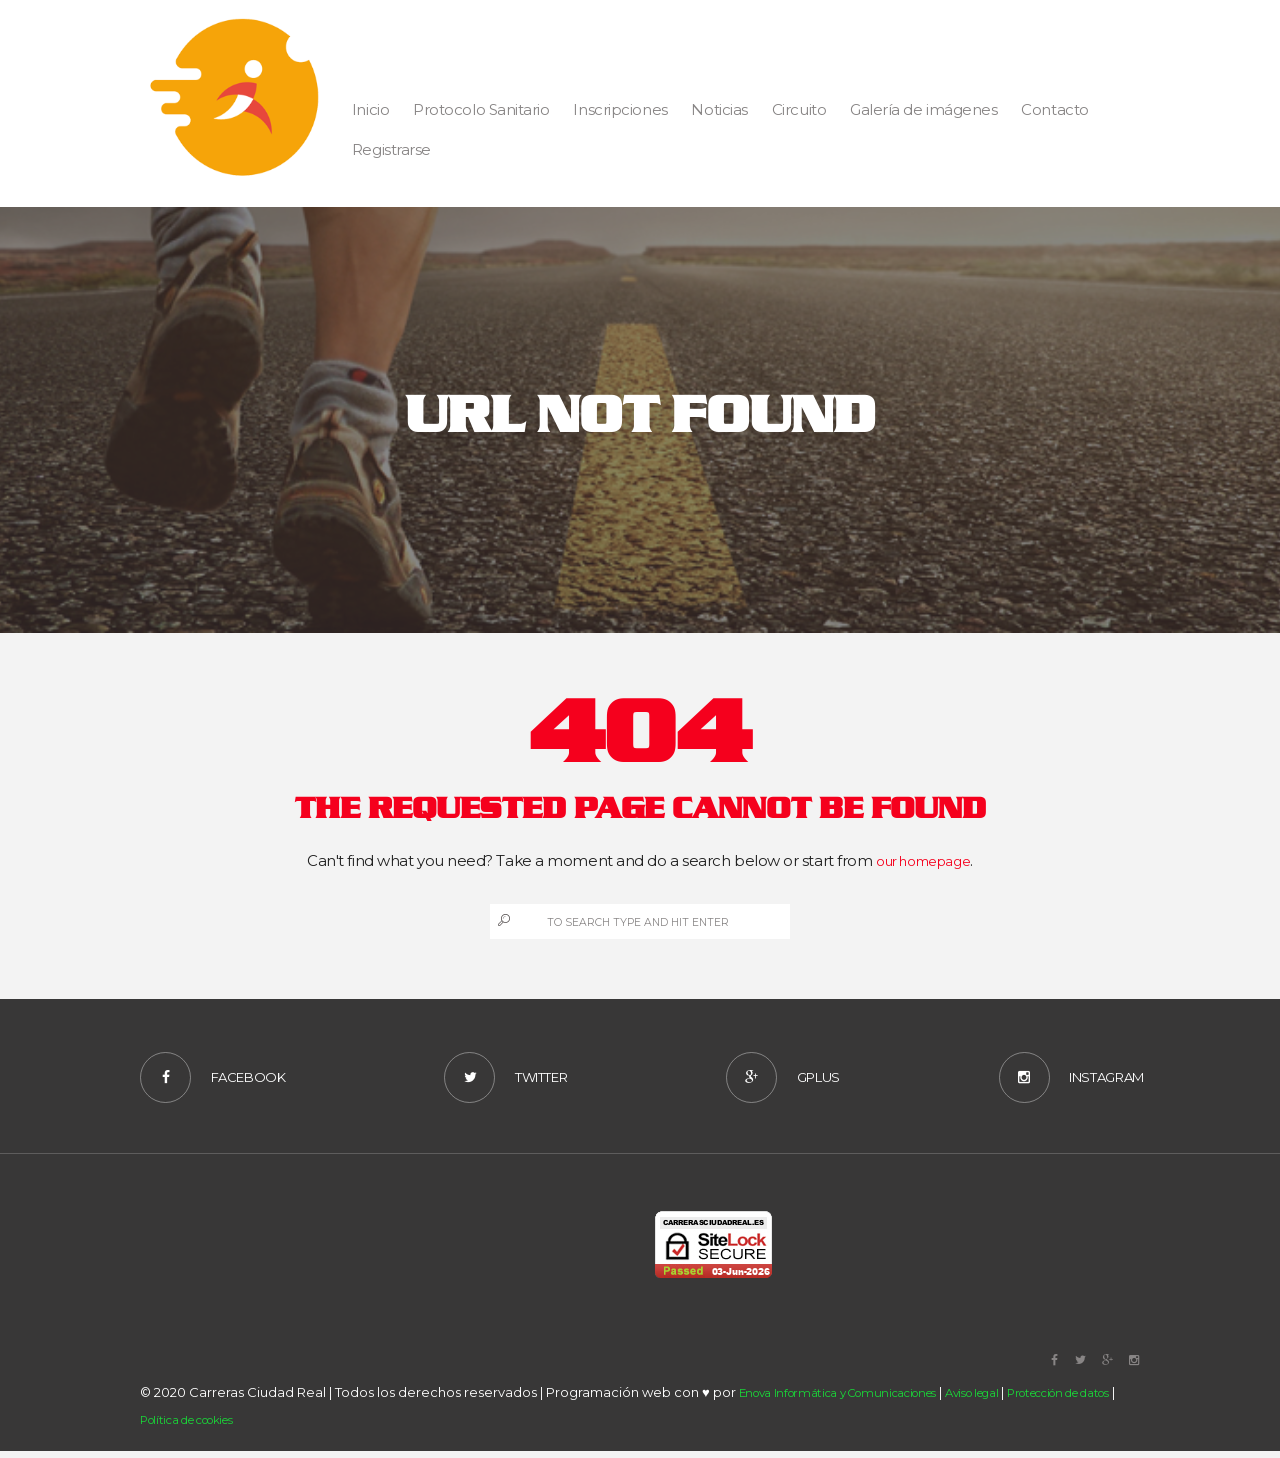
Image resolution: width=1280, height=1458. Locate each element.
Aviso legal (1006, 1399)
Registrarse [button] (391, 149)
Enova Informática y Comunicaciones (852, 1399)
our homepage (923, 860)
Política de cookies (242, 1425)
